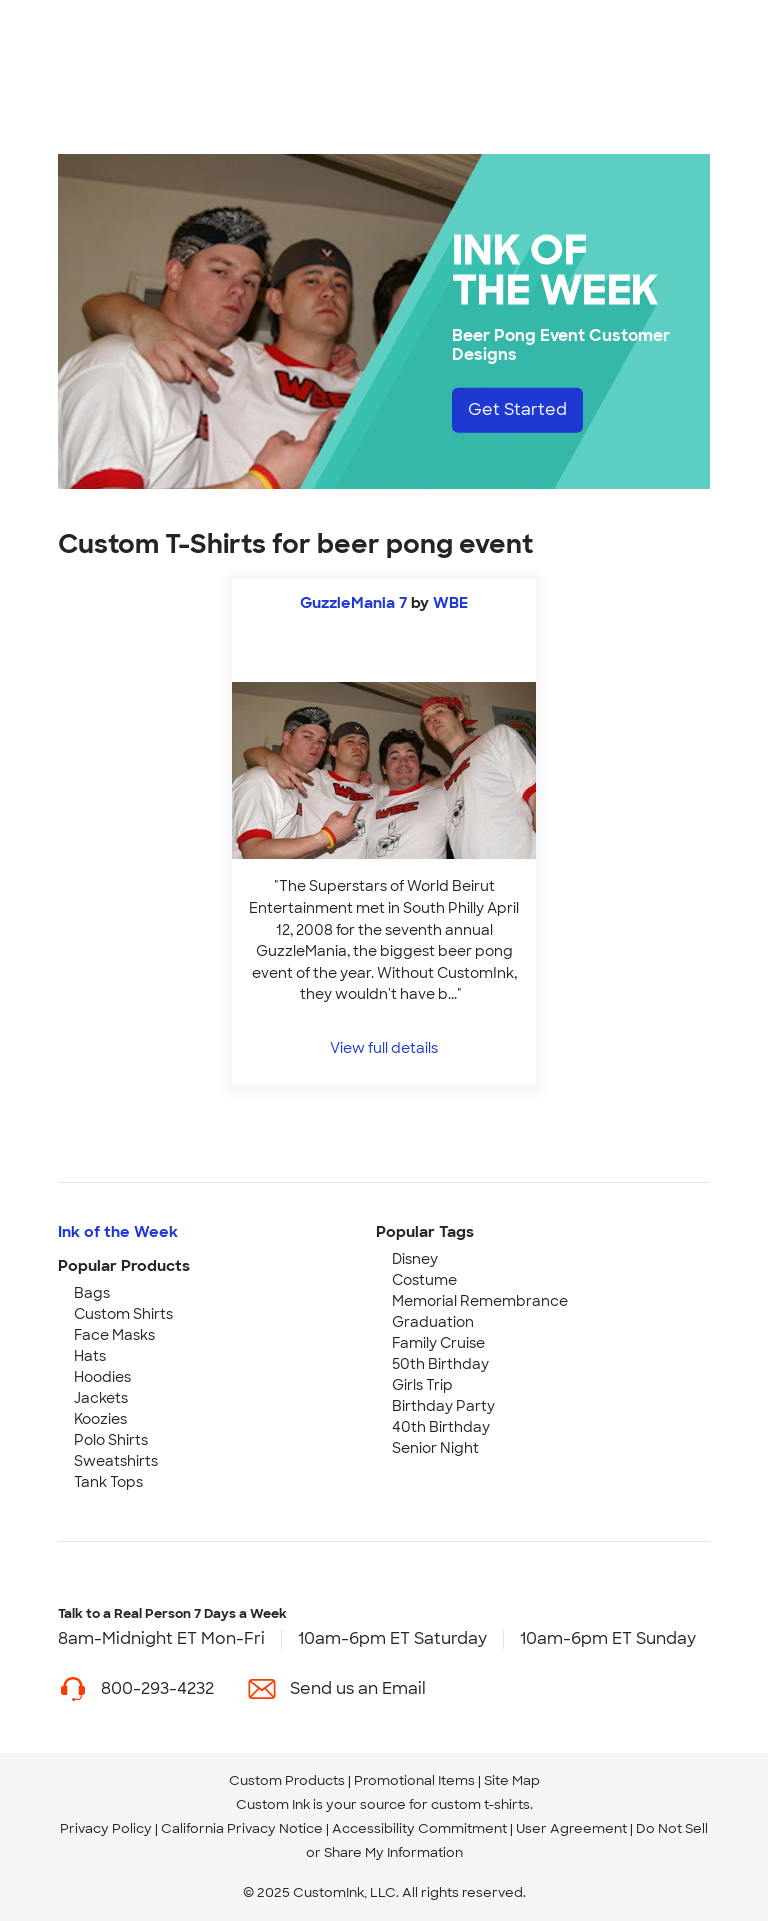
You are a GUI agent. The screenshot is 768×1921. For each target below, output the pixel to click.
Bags (92, 1293)
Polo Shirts (111, 1440)
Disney (415, 1259)
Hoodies (102, 1377)
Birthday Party (443, 1406)
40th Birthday (441, 1427)
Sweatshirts (116, 1461)
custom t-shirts (480, 1804)
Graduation (433, 1322)
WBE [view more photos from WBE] (450, 603)
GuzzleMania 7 (353, 603)
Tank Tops (108, 1482)
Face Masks (114, 1335)
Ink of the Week (118, 1232)
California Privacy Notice (242, 1828)
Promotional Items (414, 1780)
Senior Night (435, 1448)
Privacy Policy (106, 1828)
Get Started (517, 409)
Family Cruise (438, 1343)
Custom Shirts (123, 1314)
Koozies (100, 1419)
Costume (424, 1280)
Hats (90, 1356)
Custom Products (287, 1780)
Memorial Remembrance (480, 1301)
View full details (384, 1047)
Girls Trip (422, 1385)
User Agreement (571, 1828)
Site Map (512, 1780)
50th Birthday (440, 1364)
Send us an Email (358, 1688)
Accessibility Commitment (419, 1828)
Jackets (101, 1398)
